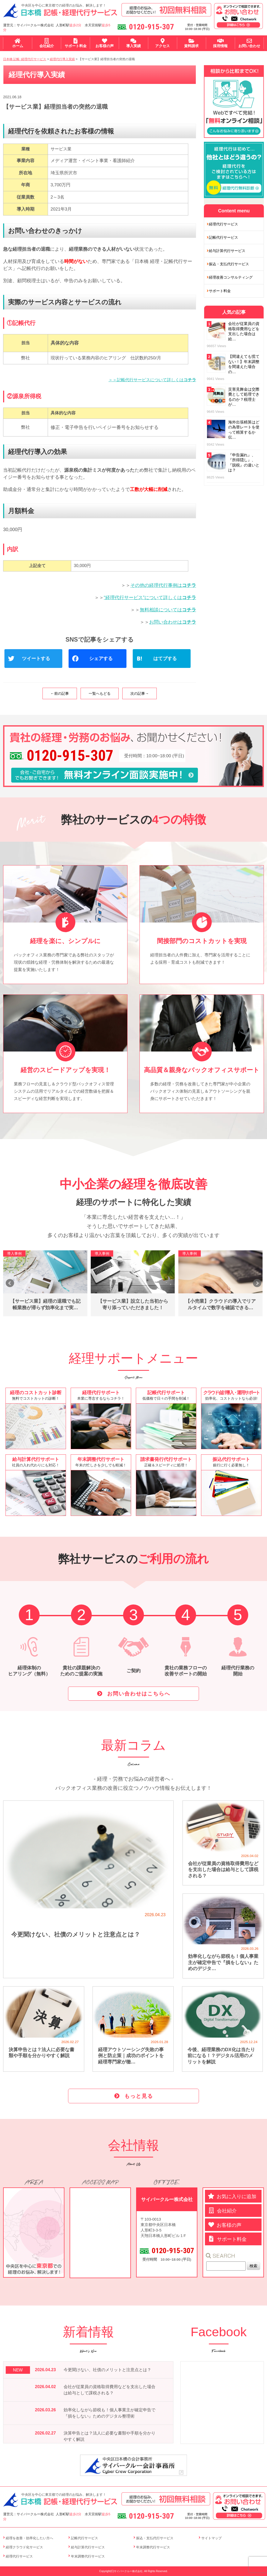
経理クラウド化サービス (24, 2547)
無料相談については (168, 609)
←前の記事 (60, 693)
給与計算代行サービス (227, 251)
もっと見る (138, 2096)
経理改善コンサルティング (231, 277)
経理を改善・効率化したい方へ (29, 2538)
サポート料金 (220, 291)
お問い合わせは (172, 622)
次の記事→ (139, 693)
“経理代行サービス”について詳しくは (150, 597)
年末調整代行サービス (88, 2556)
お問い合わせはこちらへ (138, 1693)
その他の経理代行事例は (163, 585)
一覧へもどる (100, 693)
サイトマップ (211, 2538)
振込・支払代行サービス (229, 264)
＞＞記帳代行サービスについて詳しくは (152, 380)
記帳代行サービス (223, 237)
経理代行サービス (223, 224)
